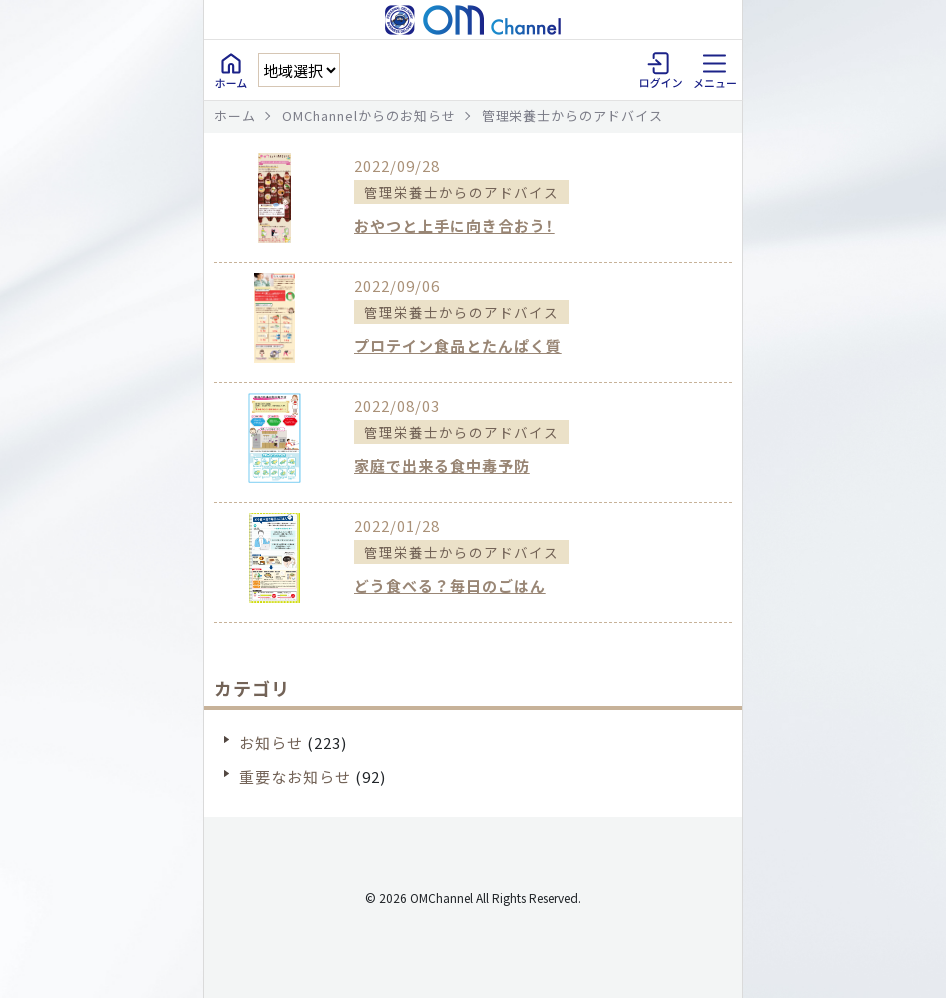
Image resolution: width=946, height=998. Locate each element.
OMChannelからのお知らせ (369, 115)
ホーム (235, 115)
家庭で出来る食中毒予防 (442, 465)
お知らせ (271, 742)
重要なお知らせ (295, 776)
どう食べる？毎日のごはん (450, 585)
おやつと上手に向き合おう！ (454, 225)
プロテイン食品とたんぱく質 (458, 345)
